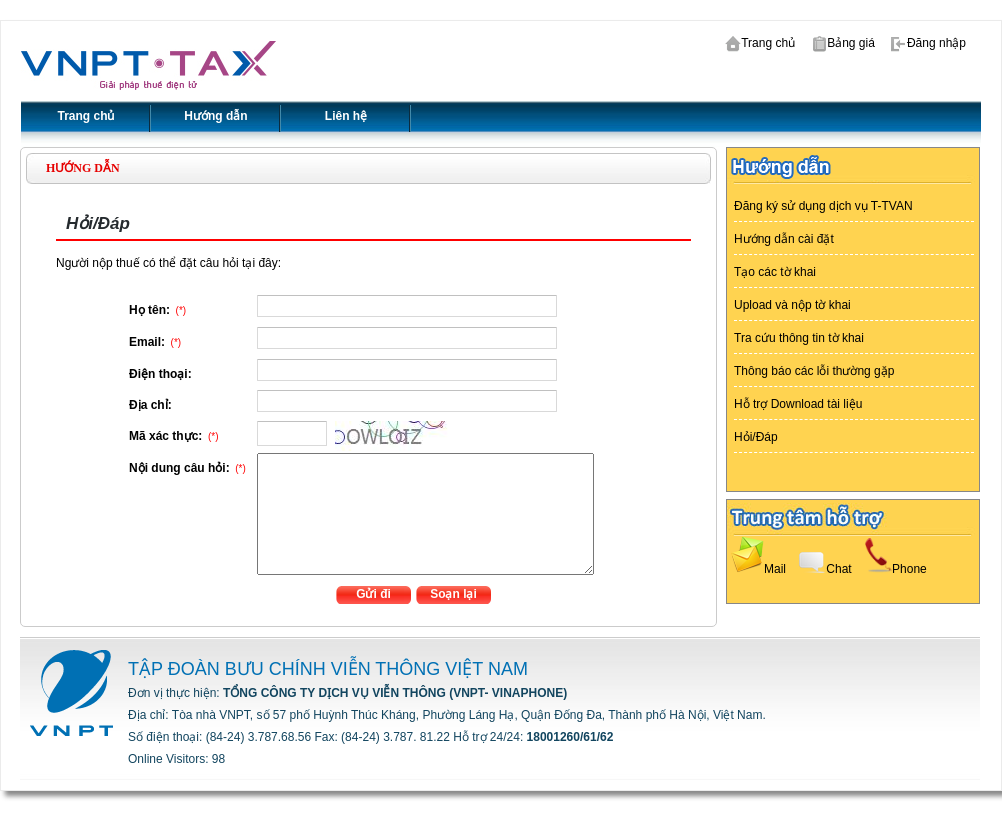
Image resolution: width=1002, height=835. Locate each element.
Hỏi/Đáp (756, 437)
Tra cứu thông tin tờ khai (799, 338)
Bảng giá (841, 43)
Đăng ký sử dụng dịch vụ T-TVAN (823, 206)
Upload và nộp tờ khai (792, 305)
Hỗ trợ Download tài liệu (798, 404)
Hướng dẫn (215, 116)
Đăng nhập (927, 43)
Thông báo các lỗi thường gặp (814, 371)
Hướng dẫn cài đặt (784, 239)
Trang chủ (758, 43)
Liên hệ (346, 116)
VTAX (149, 66)
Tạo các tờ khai (775, 272)
